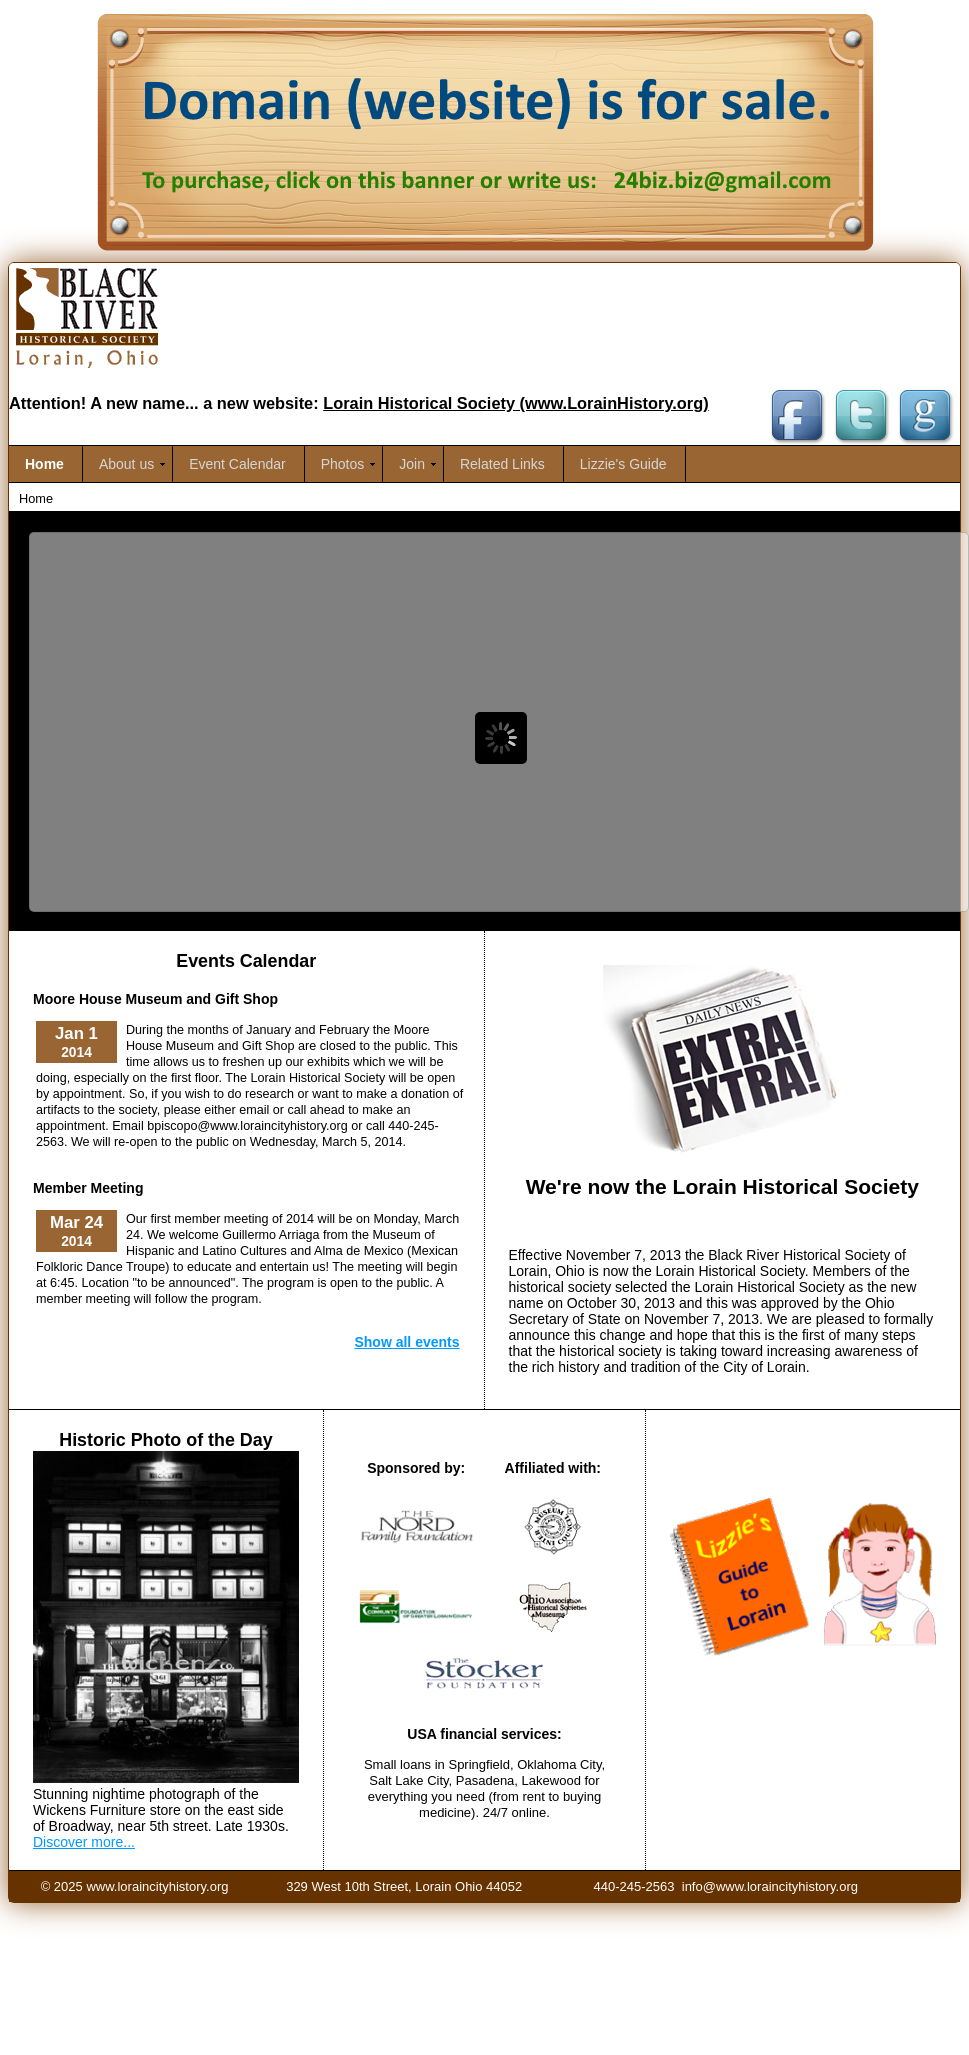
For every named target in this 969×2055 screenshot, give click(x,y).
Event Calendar (237, 464)
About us (126, 464)
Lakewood (553, 1780)
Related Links (502, 464)
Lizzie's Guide (623, 464)
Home (44, 464)
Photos (343, 464)
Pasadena (485, 1780)
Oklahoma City (559, 1764)
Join (412, 464)
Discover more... (84, 1842)
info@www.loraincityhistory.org (770, 1886)
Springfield (478, 1764)
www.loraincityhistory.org (157, 1886)
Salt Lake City (408, 1780)
